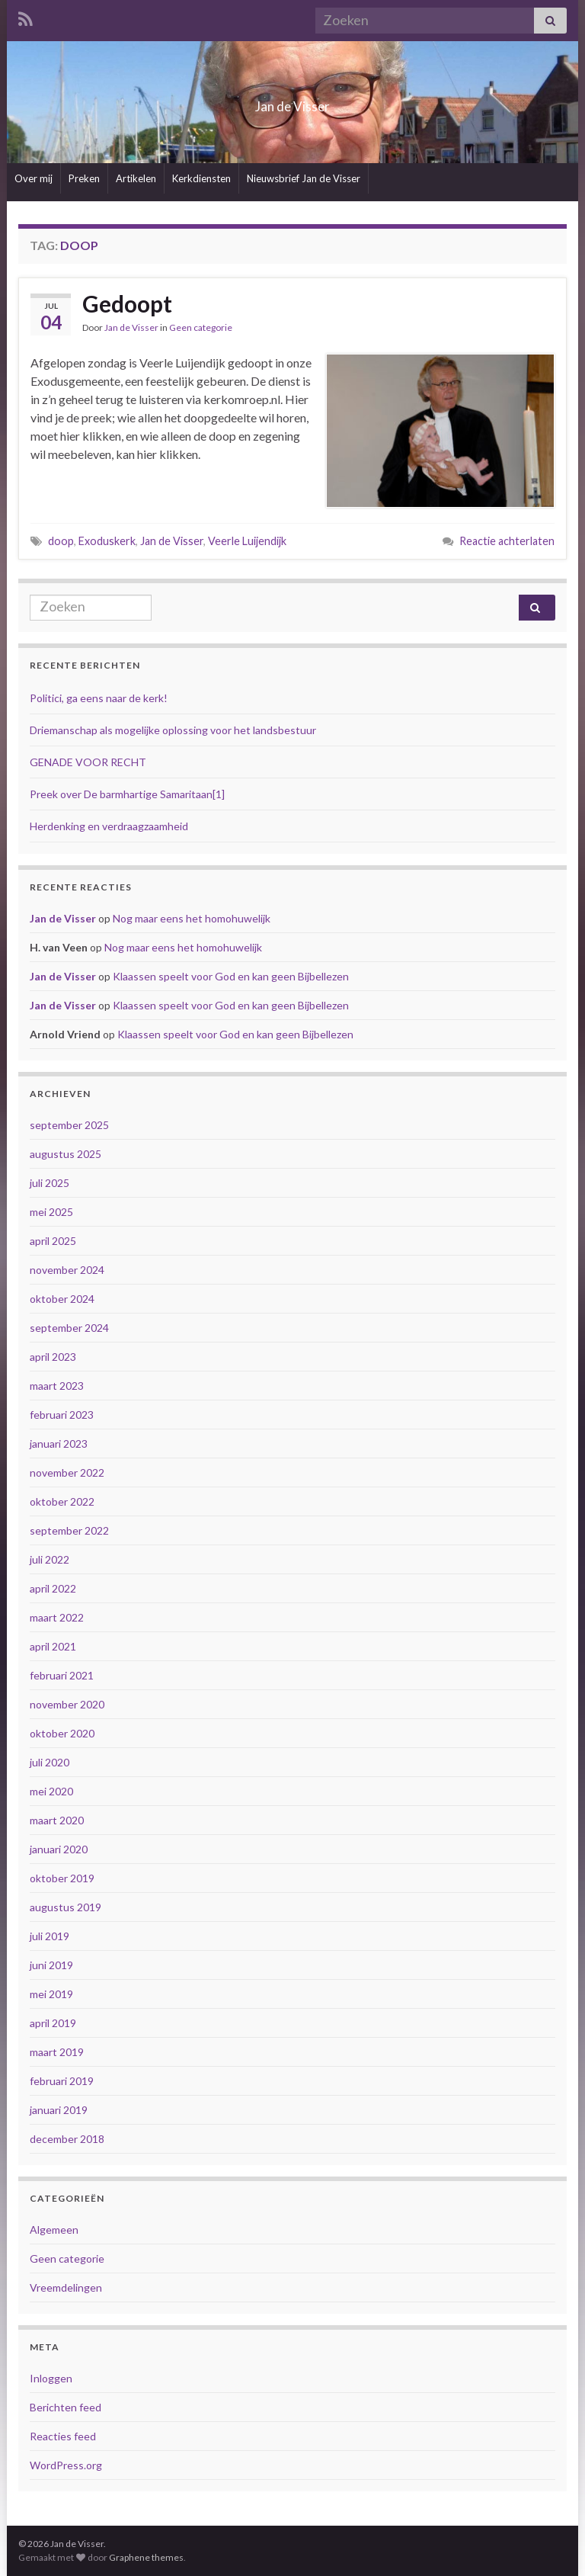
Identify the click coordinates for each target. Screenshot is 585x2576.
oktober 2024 (62, 1298)
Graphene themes (146, 2557)
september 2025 (69, 1124)
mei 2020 (51, 1791)
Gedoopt (127, 303)
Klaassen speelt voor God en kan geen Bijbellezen (231, 976)
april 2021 (53, 1646)
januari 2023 (59, 1443)
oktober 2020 (62, 1733)
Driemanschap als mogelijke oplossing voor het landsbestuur (173, 729)
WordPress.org (66, 2465)
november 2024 (67, 1269)
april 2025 (53, 1240)
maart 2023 (57, 1385)
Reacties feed (63, 2436)
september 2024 (69, 1327)
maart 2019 (57, 2051)
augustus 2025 (65, 1153)
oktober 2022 (62, 1501)
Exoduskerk (107, 540)
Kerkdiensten (201, 178)
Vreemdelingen (66, 2287)
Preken (84, 178)
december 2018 (67, 2138)
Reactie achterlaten (507, 540)
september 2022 (69, 1530)
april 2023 (53, 1356)
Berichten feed (65, 2407)
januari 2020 (59, 1849)
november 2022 (67, 1472)
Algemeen (54, 2229)
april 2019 (53, 2022)
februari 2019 (62, 2080)
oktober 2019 (62, 1878)
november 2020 (67, 1704)
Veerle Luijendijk (247, 540)
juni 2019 (51, 1964)
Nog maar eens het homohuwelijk (191, 918)
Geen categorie (200, 327)
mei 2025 (51, 1211)
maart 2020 (57, 1820)
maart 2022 (57, 1617)
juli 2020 (49, 1762)
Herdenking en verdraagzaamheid (109, 826)
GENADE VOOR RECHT (88, 761)
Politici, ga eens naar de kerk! (99, 697)
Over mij (33, 178)
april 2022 (53, 1588)
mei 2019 (51, 1993)
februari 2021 (62, 1675)
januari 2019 (59, 2109)
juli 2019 (49, 1936)
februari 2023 (62, 1414)
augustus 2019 (65, 1907)
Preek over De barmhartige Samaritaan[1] (127, 794)
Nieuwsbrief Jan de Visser (303, 178)
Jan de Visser (293, 102)
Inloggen (51, 2378)
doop (61, 540)
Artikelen (136, 178)
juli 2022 (49, 1559)
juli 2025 (49, 1182)
